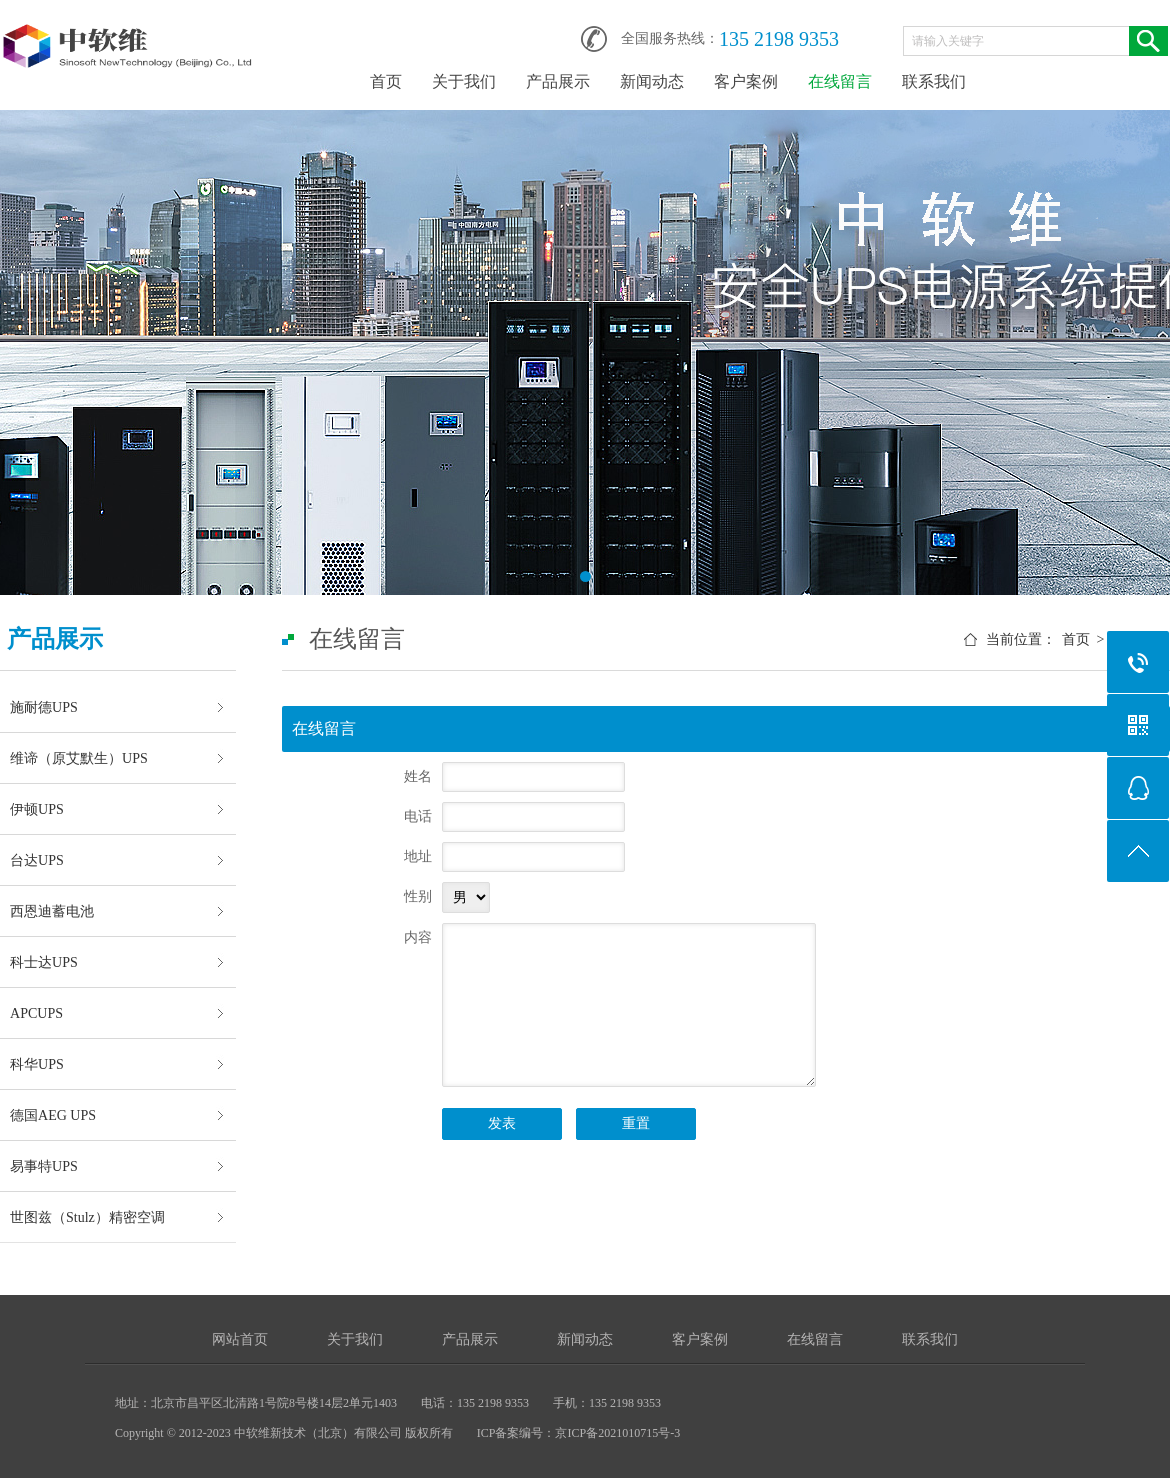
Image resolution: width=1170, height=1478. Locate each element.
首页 (386, 81)
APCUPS (36, 1013)
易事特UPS (44, 1166)
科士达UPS (44, 962)
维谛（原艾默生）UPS (79, 758)
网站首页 (240, 1339)
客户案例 (746, 81)
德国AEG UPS (53, 1115)
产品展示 (558, 81)
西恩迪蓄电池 (52, 911)
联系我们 (934, 81)
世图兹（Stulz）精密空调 (87, 1217)
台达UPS (37, 860)
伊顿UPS (37, 809)
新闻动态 (652, 81)
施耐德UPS (44, 707)
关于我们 (464, 81)
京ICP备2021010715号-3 (617, 1433)
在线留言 (840, 81)
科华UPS (37, 1064)
